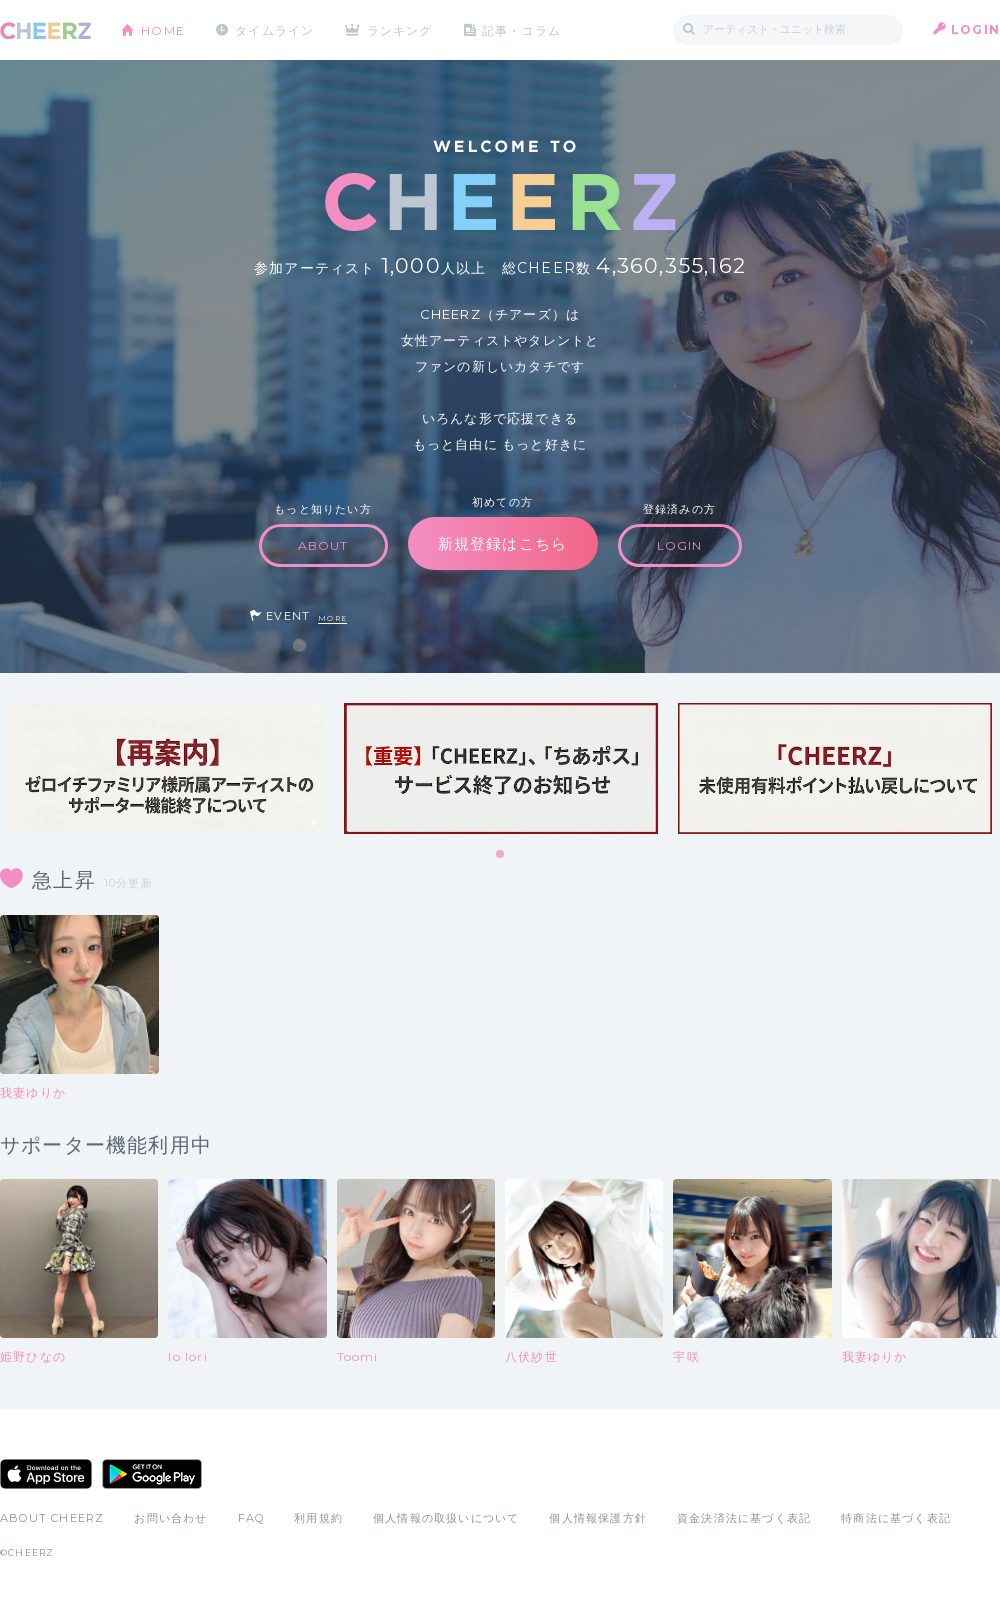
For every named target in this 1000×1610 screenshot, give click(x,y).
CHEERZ (45, 30)
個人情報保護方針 (598, 1518)
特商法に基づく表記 (896, 1518)
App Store (46, 1474)
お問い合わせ (170, 1518)
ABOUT (323, 545)
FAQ (251, 1518)
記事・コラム (522, 29)
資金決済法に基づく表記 (744, 1518)
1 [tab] (501, 855)
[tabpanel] (167, 768)
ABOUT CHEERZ (52, 1518)
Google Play (152, 1474)
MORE (332, 618)
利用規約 (318, 1518)
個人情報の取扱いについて (446, 1518)
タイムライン (274, 29)
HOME (163, 29)
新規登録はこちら (503, 543)
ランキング (401, 29)
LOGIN (975, 29)
